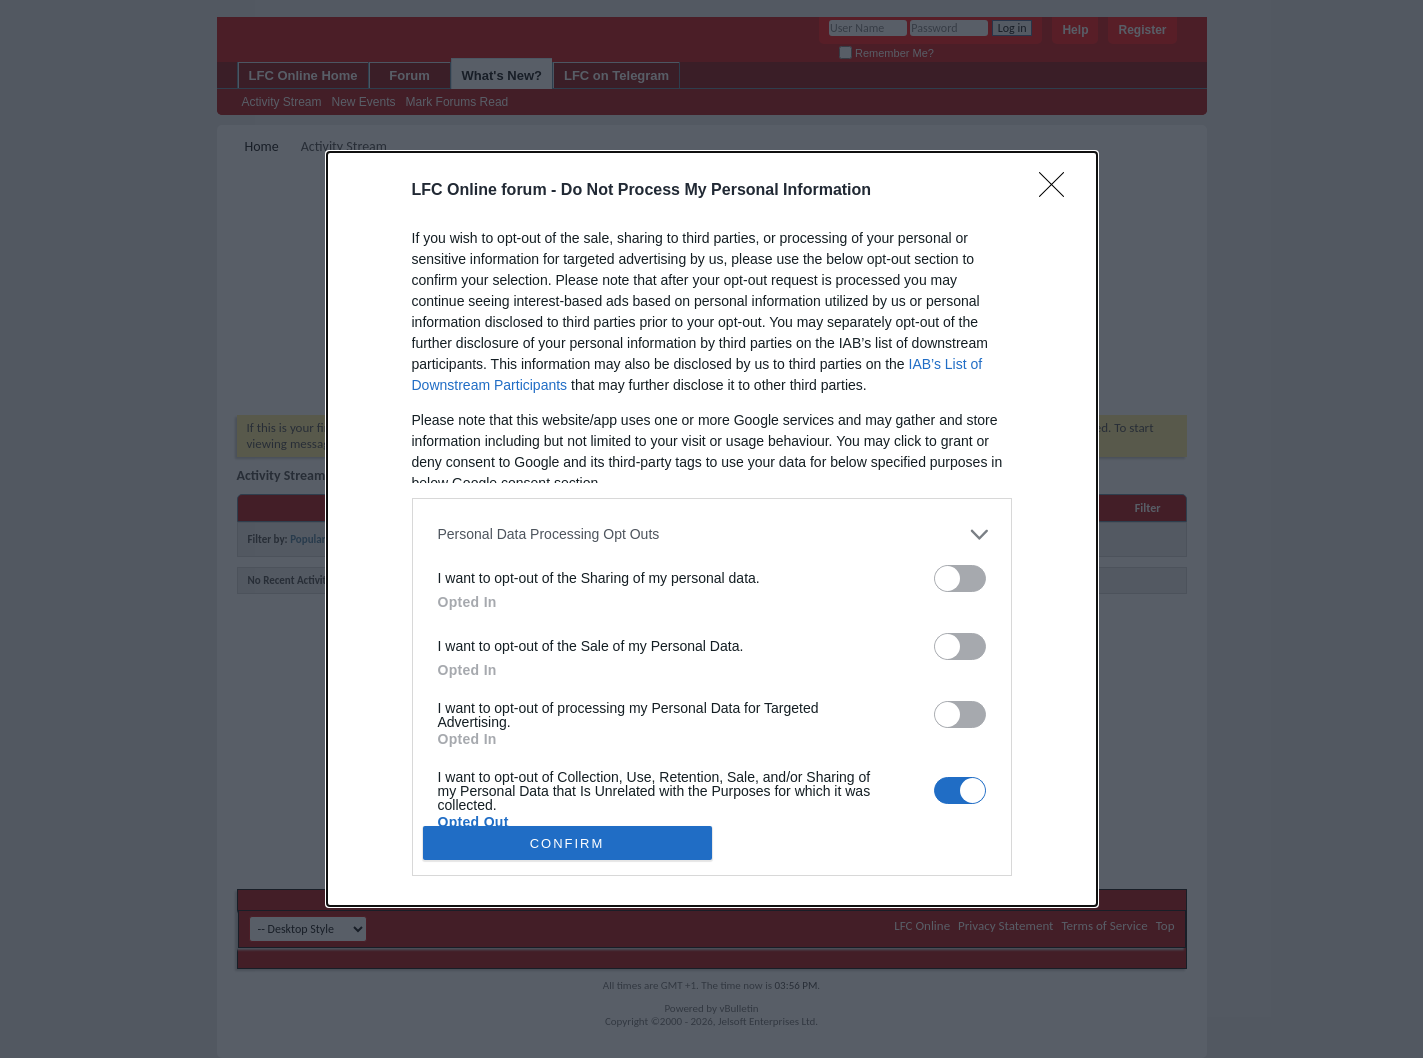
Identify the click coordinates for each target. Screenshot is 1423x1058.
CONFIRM (567, 842)
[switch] (960, 578)
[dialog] (712, 529)
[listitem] (712, 534)
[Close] (1058, 191)
